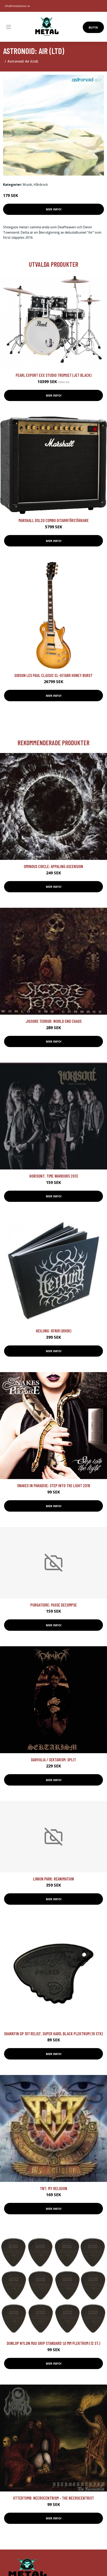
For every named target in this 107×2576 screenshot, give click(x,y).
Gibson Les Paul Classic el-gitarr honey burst (53, 675)
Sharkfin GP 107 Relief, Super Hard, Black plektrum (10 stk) (53, 2033)
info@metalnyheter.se (17, 6)
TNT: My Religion (53, 2188)
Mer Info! (53, 209)
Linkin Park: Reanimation (53, 1878)
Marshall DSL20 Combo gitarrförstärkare (54, 520)
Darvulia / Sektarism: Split (53, 1759)
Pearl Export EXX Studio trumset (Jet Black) (54, 375)
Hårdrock (41, 184)
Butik (93, 27)
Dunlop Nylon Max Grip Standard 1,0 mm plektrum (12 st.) (53, 2343)
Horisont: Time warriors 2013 (53, 1175)
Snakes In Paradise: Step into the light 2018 (53, 1485)
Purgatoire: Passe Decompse (53, 1604)
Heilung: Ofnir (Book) (53, 1330)
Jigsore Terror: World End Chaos (54, 1021)
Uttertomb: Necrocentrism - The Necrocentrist (53, 2497)
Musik (27, 184)
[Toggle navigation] (8, 27)
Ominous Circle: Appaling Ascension (53, 866)
